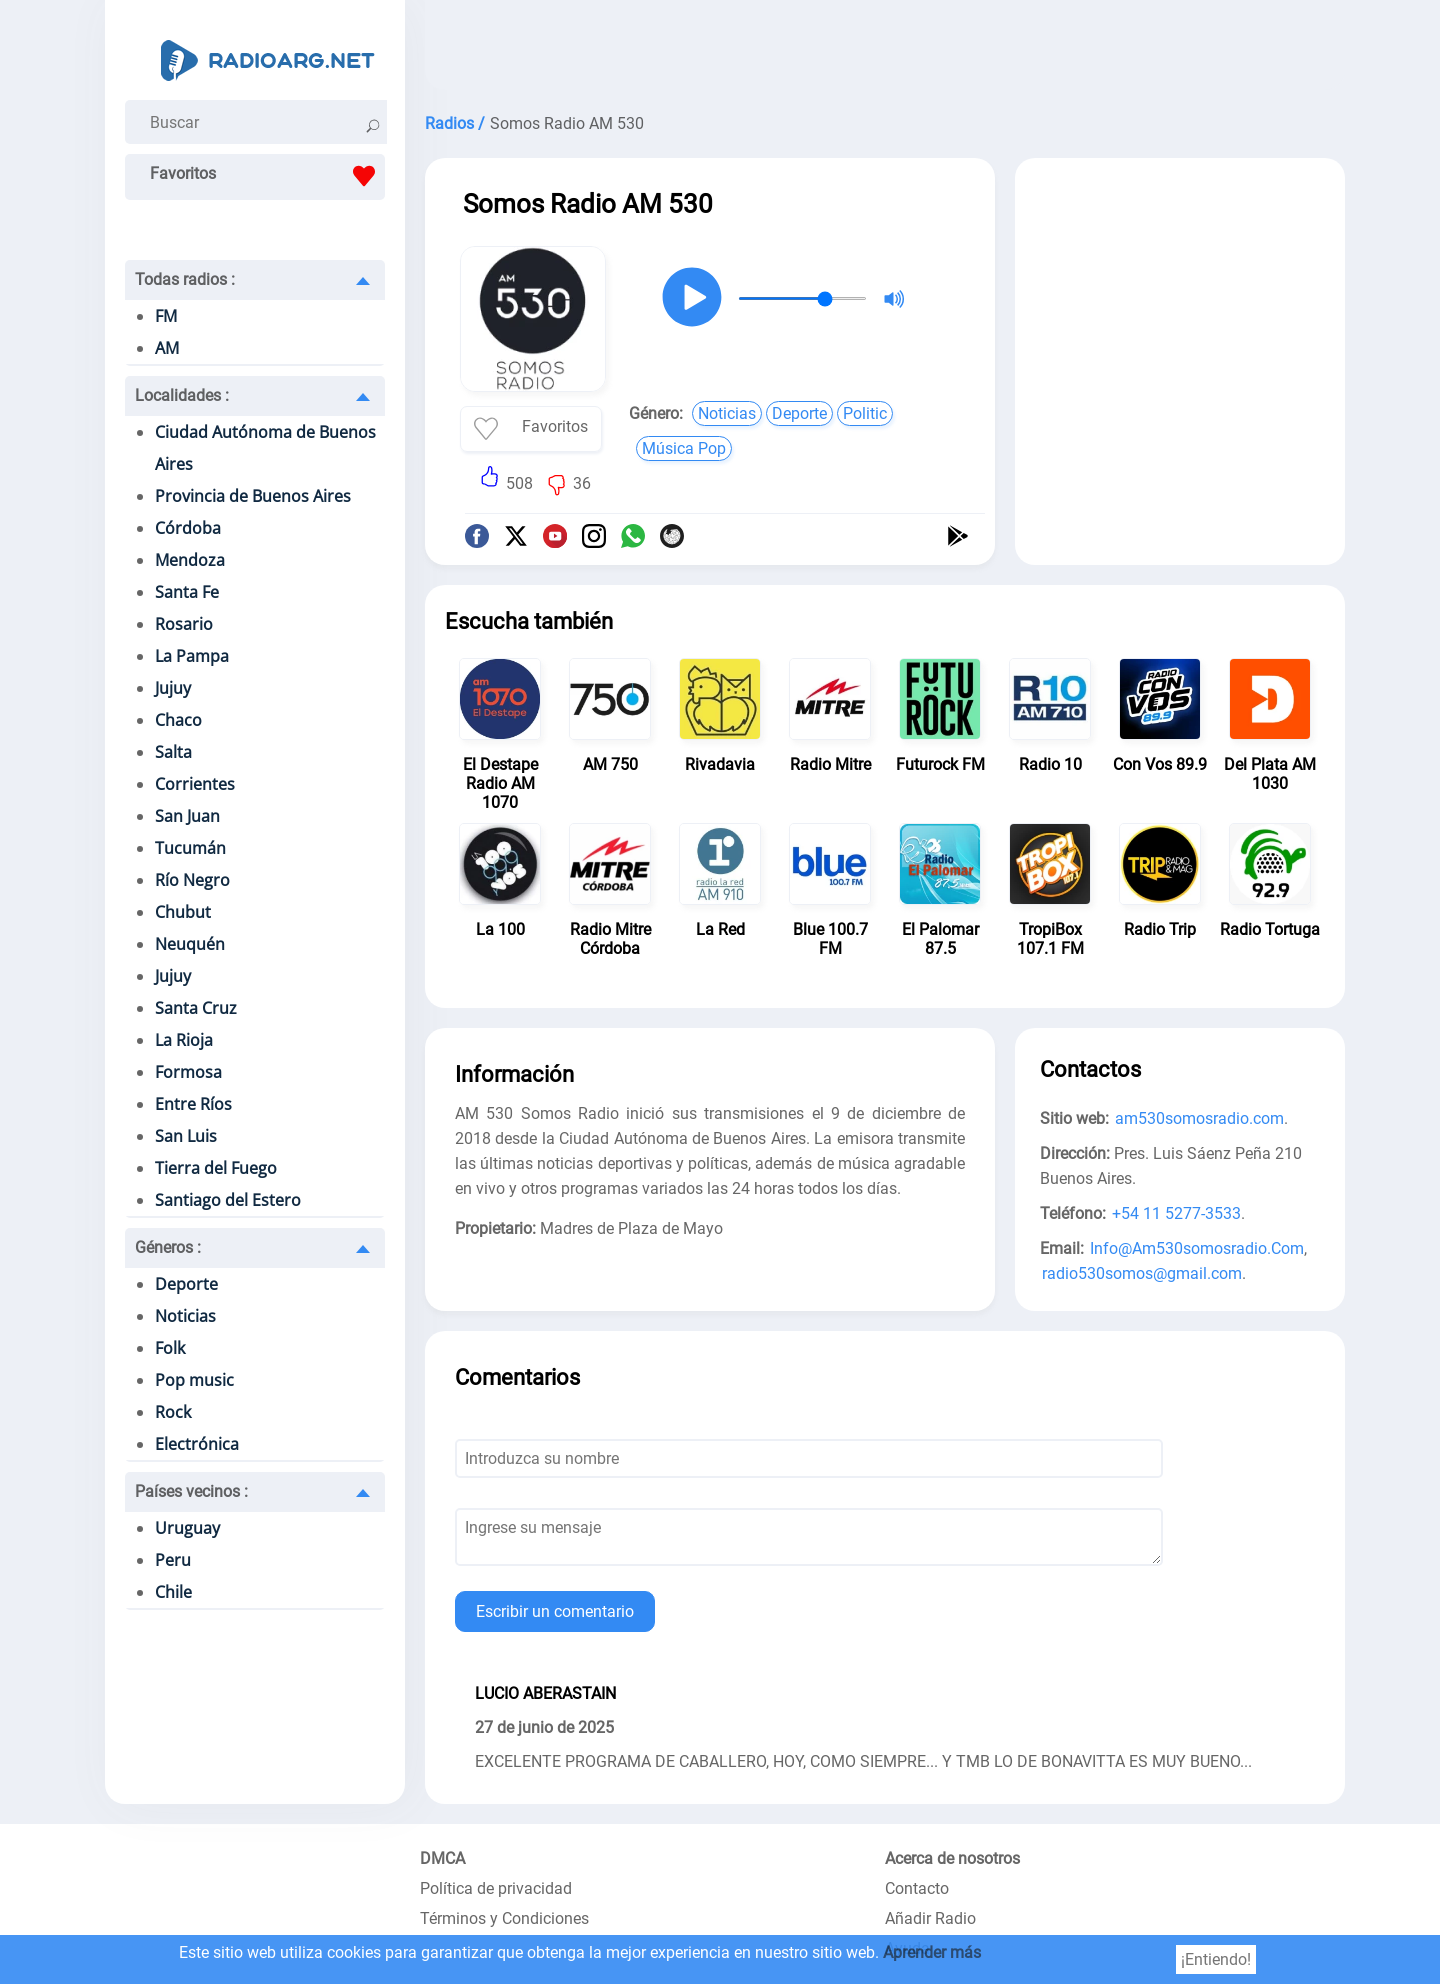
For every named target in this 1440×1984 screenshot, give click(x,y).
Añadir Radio (930, 1918)
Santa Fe (187, 592)
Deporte (186, 1284)
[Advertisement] (885, 50)
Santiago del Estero (228, 1200)
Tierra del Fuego (216, 1168)
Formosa (188, 1072)
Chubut (183, 912)
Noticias (185, 1316)
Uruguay (187, 1528)
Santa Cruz (196, 1008)
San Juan (187, 816)
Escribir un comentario (555, 1611)
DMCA (442, 1858)
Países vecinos (191, 1491)
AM (167, 348)
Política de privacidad (496, 1888)
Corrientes (195, 784)
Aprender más (932, 1952)
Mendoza (190, 560)
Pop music (194, 1380)
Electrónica (197, 1444)
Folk (170, 1348)
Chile (173, 1592)
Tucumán (190, 848)
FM (166, 316)
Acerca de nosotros (952, 1858)
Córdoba (188, 528)
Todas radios (185, 279)
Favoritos (267, 176)
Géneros (168, 1247)
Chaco (178, 720)
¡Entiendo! (1216, 1959)
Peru (173, 1560)
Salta (173, 752)
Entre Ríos (193, 1104)
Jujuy (173, 688)
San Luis (186, 1136)
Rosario (184, 624)
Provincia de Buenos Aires (253, 496)
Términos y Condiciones (504, 1918)
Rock (173, 1412)
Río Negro (192, 880)
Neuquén (190, 944)
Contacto (917, 1888)
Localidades (182, 395)
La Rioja (184, 1040)
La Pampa (192, 656)
